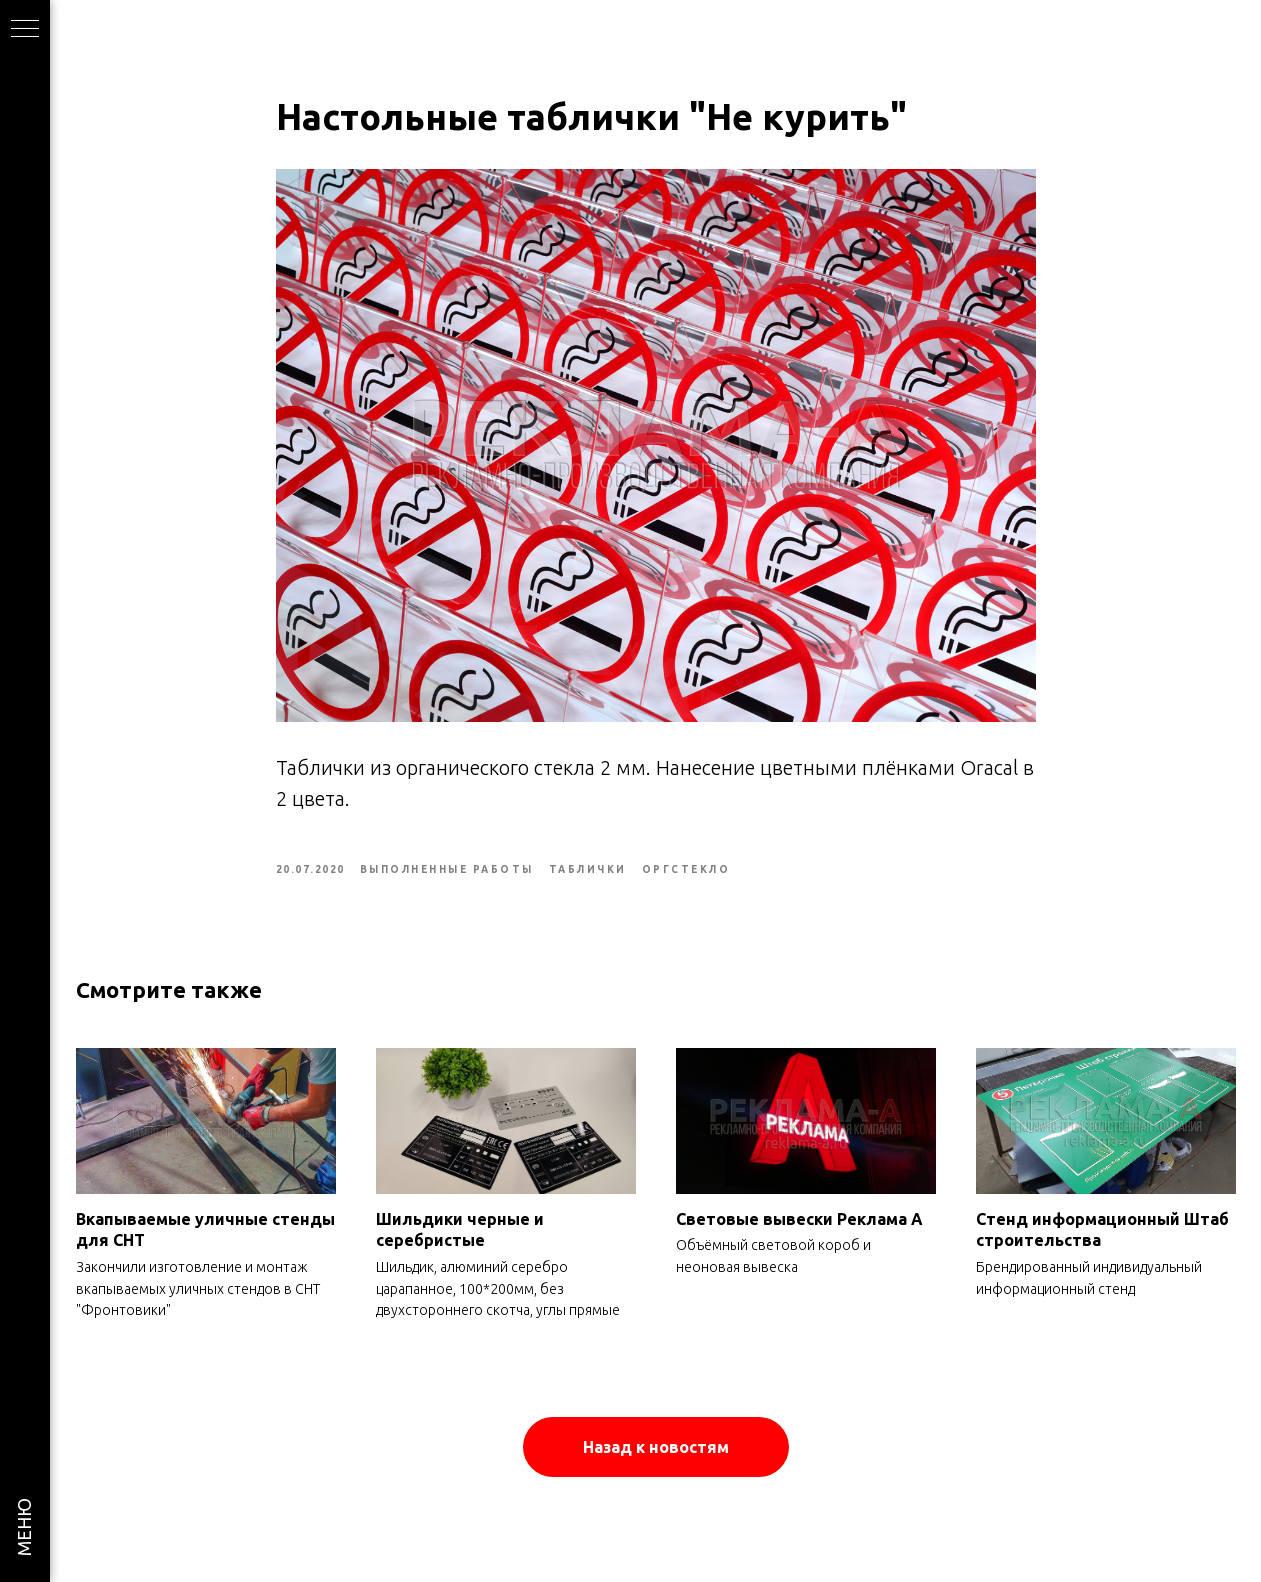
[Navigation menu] (25, 30)
